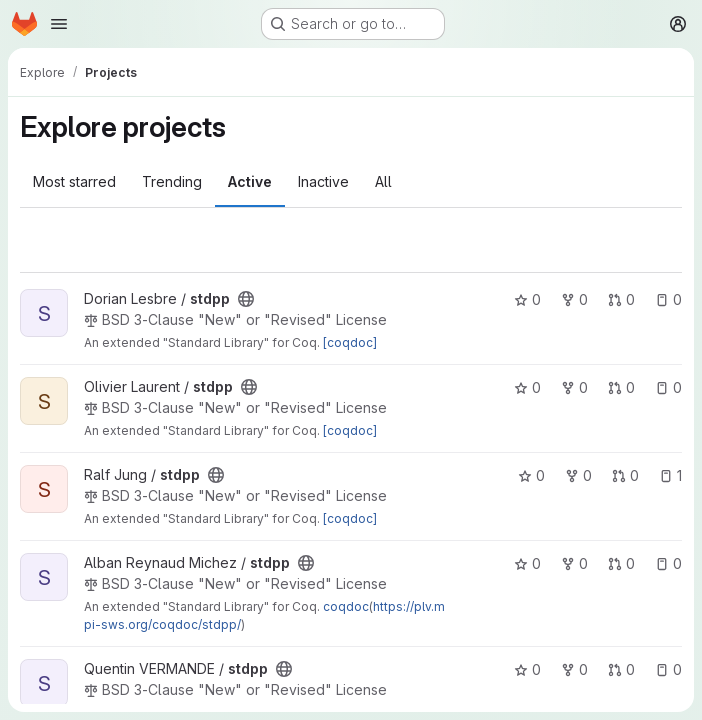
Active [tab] (250, 181)
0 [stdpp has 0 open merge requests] (621, 299)
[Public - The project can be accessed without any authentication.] (246, 299)
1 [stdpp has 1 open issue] (670, 475)
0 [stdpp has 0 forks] (574, 299)
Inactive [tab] (323, 181)
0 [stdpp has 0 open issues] (668, 299)
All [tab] (383, 181)
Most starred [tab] (74, 181)
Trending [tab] (172, 181)
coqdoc (346, 606)
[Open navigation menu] (59, 24)
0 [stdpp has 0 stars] (527, 299)
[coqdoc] (350, 342)
